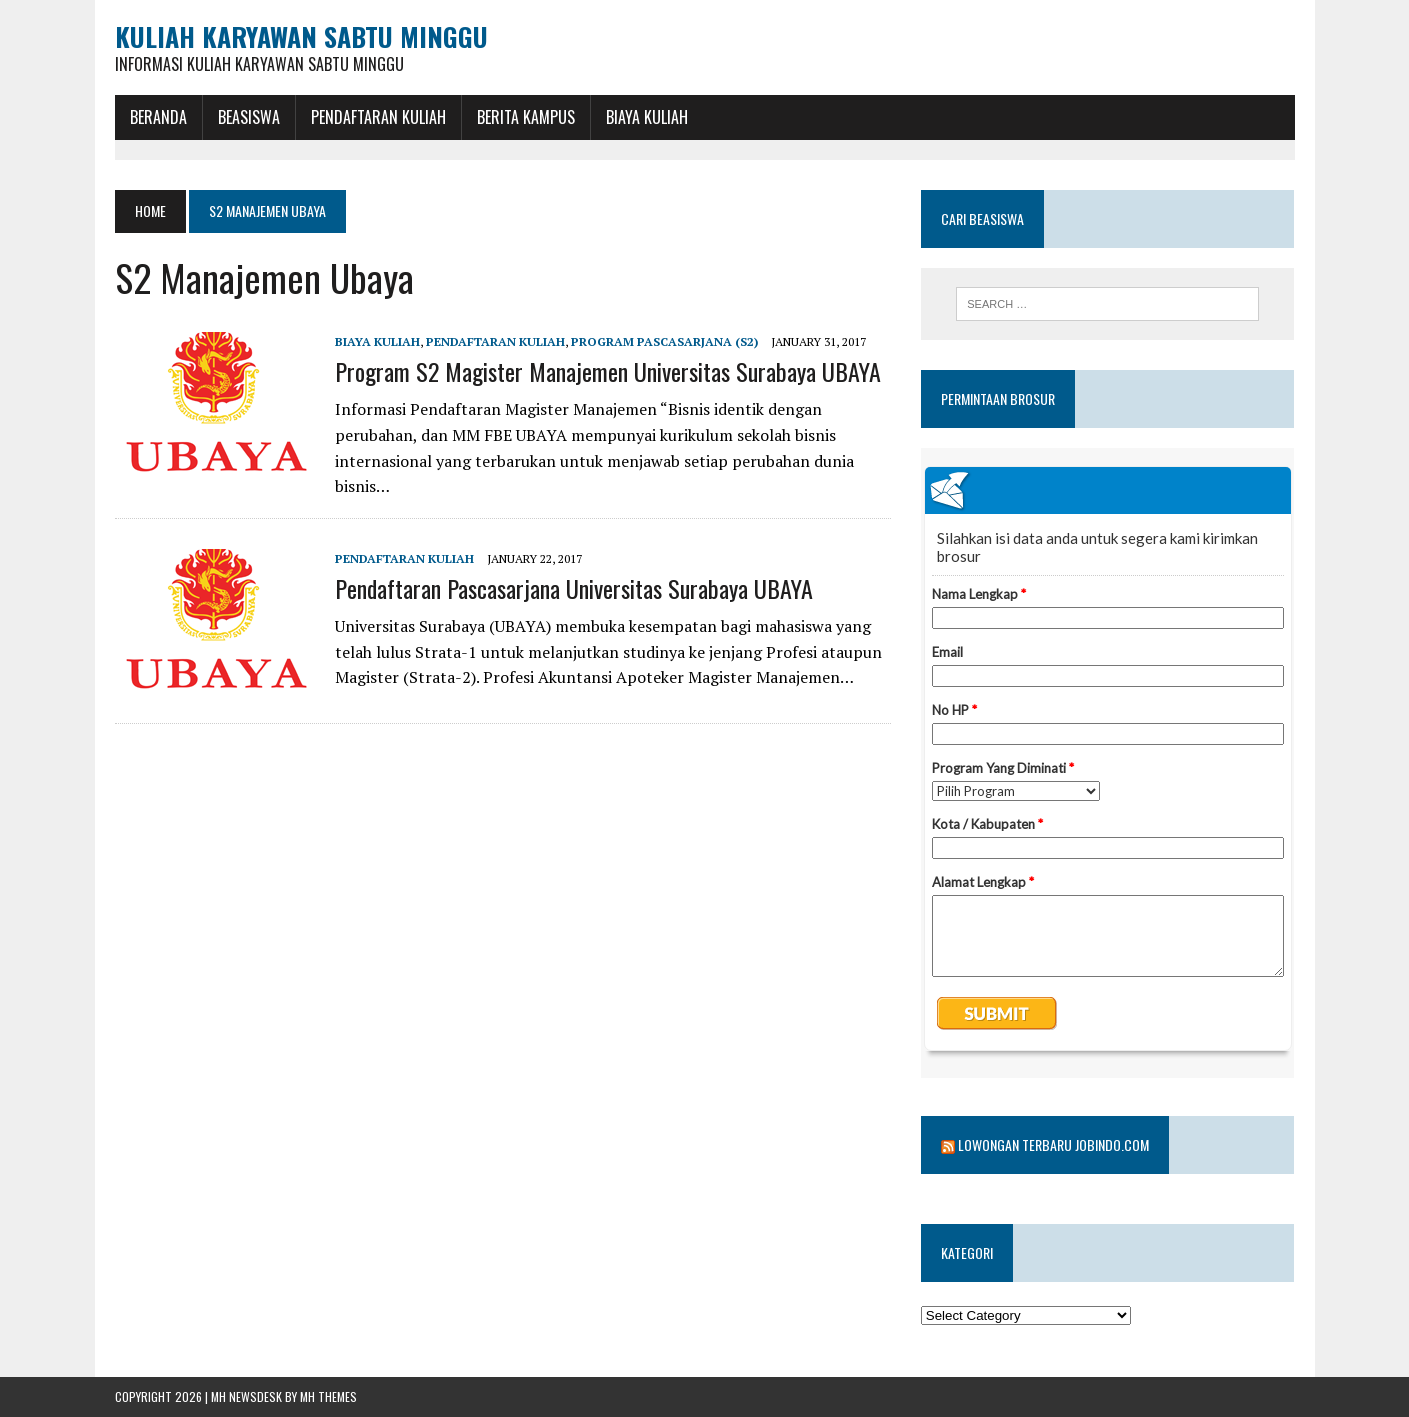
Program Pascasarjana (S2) (664, 341)
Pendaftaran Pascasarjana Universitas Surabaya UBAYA (574, 588)
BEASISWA (249, 117)
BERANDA (158, 117)
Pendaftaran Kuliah (378, 117)
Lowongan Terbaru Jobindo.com (1053, 1144)
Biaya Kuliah (647, 117)
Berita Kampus (526, 117)
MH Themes (328, 1396)
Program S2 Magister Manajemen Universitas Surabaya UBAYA (608, 371)
